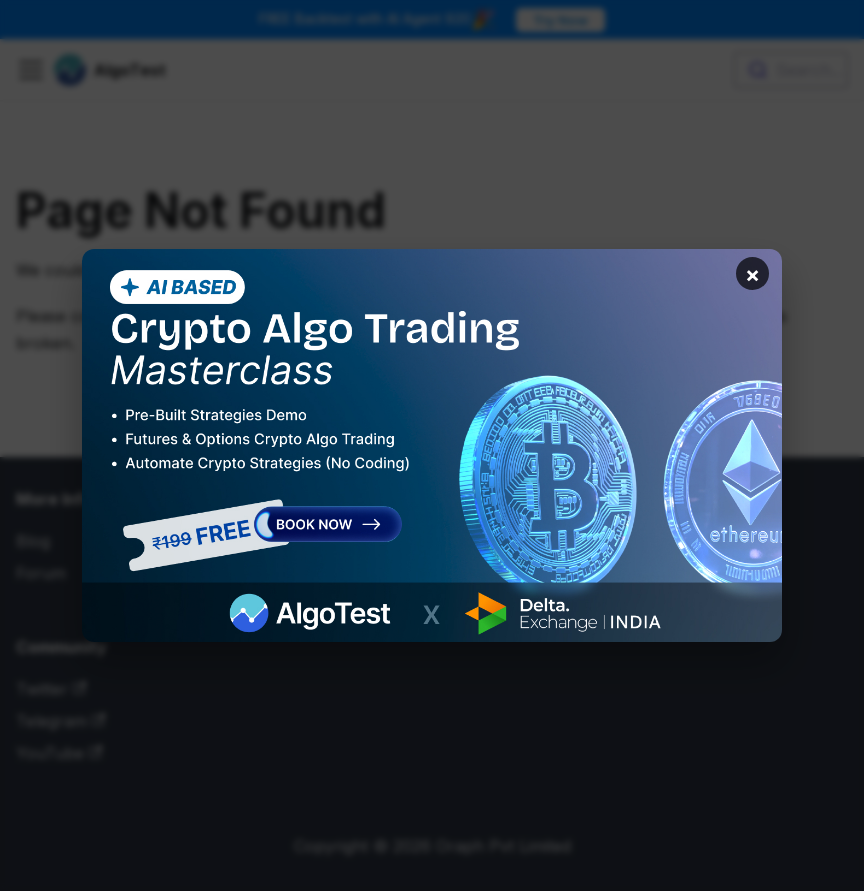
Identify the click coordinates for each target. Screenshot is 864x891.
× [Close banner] (750, 276)
